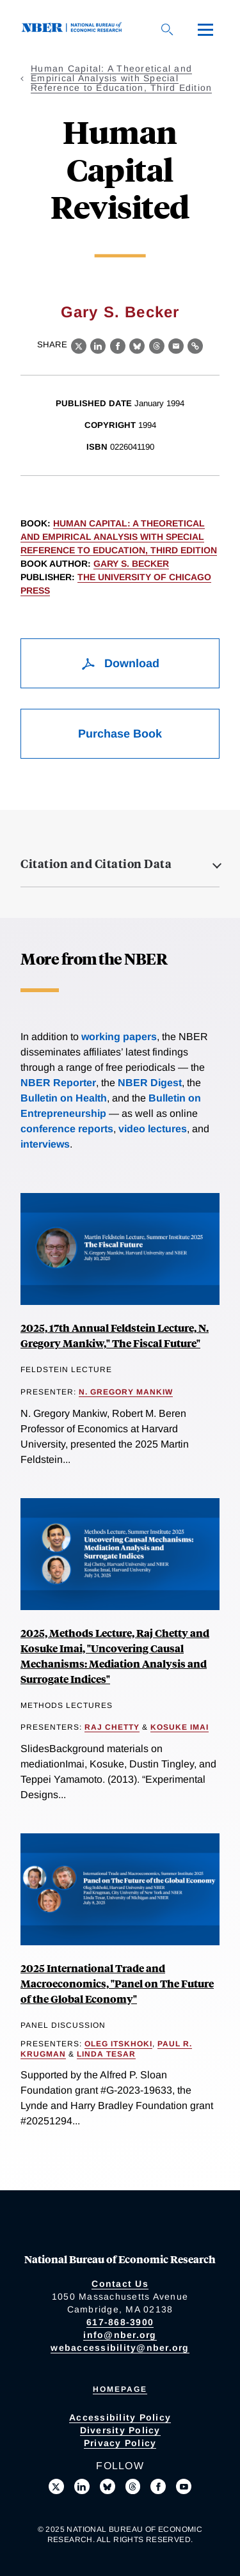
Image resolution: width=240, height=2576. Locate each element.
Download (120, 663)
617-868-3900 (120, 2322)
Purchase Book (120, 733)
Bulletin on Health (63, 1098)
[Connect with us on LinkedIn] (82, 2486)
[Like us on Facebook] (158, 2486)
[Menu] (205, 29)
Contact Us (120, 2284)
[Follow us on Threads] (133, 2486)
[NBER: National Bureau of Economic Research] (74, 29)
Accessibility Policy (120, 2417)
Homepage (120, 2389)
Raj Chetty (112, 1727)
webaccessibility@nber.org (120, 2348)
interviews (45, 1144)
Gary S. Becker (120, 311)
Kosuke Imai (179, 1727)
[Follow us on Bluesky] (107, 2486)
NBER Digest (150, 1082)
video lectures (152, 1128)
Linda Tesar (106, 2054)
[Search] (167, 29)
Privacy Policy (120, 2443)
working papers (119, 1036)
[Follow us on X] (56, 2486)
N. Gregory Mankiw (126, 1391)
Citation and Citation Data (96, 863)
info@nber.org (119, 2335)
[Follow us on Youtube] (183, 2486)
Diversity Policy (120, 2430)
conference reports (66, 1128)
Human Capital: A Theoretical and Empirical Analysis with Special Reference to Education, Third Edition (121, 78)
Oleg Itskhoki (118, 2043)
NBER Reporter (58, 1082)
